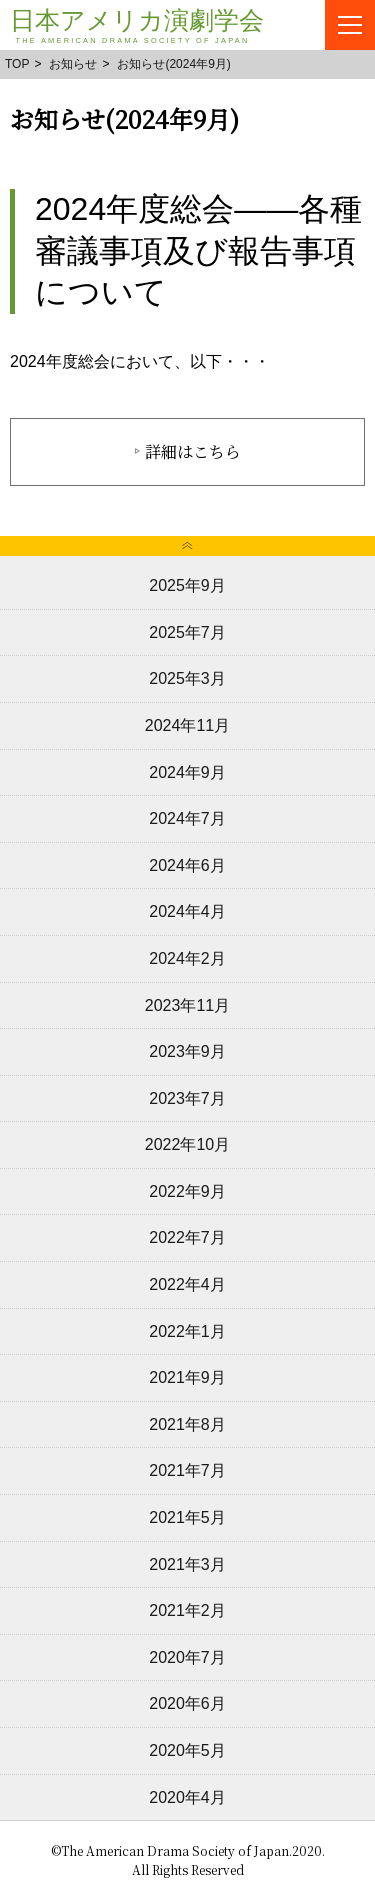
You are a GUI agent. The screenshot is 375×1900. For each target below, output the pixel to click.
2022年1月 (187, 1331)
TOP (17, 64)
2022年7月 (187, 1237)
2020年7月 (187, 1657)
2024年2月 (187, 958)
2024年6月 (187, 865)
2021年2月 (187, 1610)
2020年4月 (187, 1797)
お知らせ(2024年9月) (173, 64)
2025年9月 (187, 585)
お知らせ (73, 64)
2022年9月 (187, 1191)
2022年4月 (187, 1284)
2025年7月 (187, 632)
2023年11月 (187, 1005)
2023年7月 (187, 1098)
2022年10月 (187, 1144)
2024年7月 (187, 818)
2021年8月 (187, 1424)
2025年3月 (187, 678)
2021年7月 (187, 1470)
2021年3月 (187, 1564)
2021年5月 (187, 1517)
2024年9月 (187, 772)
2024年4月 (187, 911)
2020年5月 (187, 1750)
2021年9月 (187, 1377)
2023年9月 (187, 1051)
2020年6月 (187, 1703)
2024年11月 (187, 725)
